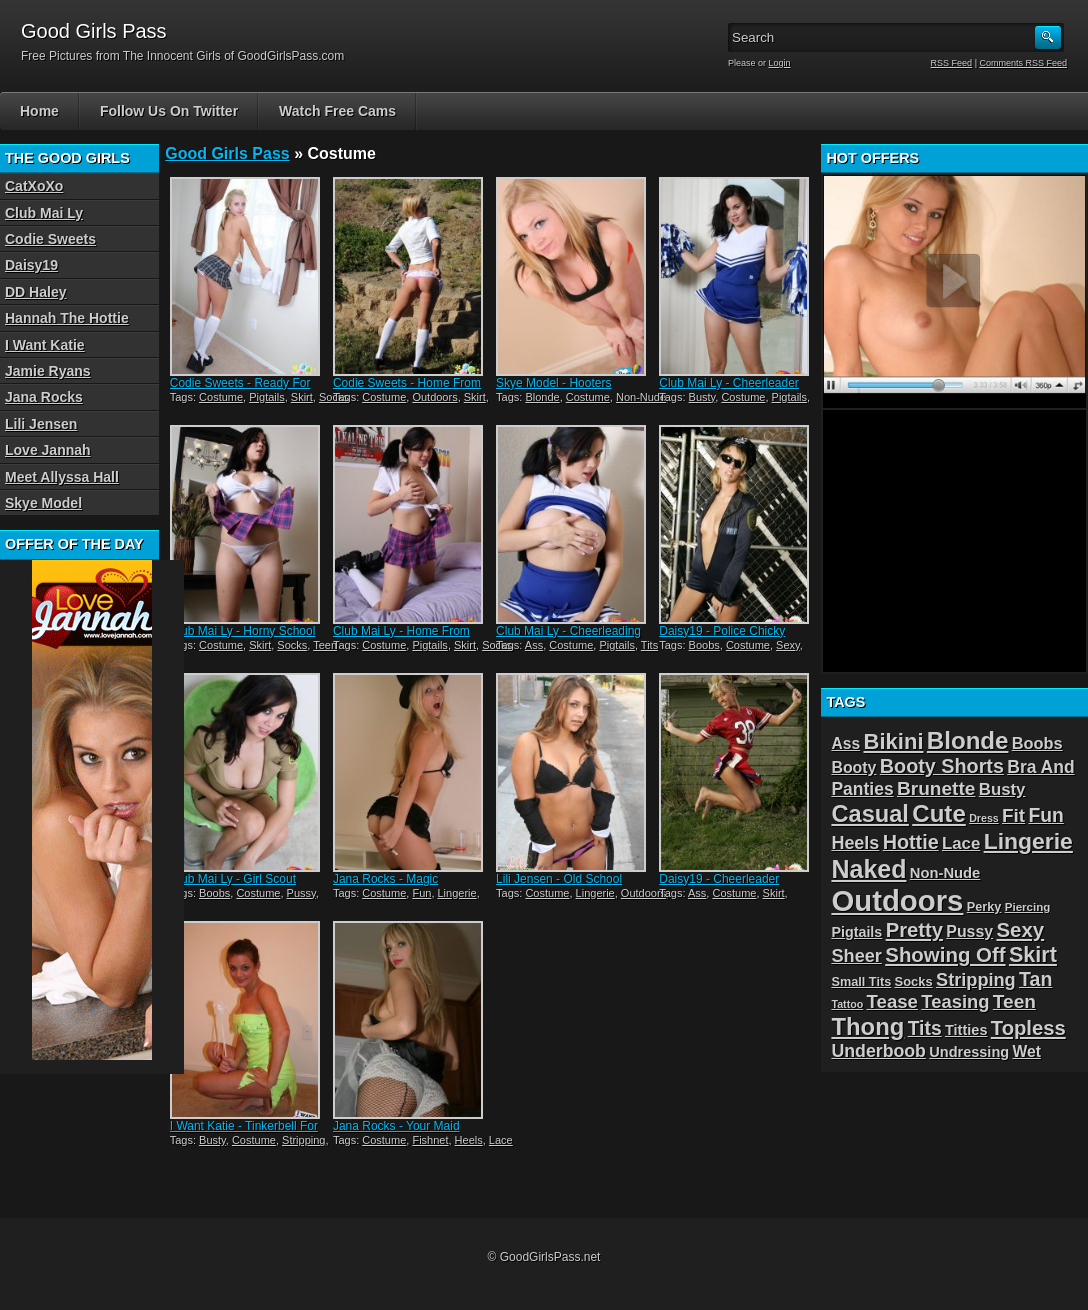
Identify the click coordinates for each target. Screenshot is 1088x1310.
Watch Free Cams (337, 111)
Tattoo (847, 1004)
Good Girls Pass (227, 153)
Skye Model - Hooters (553, 383)
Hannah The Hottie (67, 318)
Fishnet (430, 1140)
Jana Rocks (44, 397)
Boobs (704, 645)
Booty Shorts (942, 766)
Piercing (1028, 907)
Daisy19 (31, 265)
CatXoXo (34, 186)
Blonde (542, 397)
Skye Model (43, 503)
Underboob (878, 1051)
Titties (966, 1030)
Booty (853, 767)
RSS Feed (952, 63)
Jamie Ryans (48, 371)
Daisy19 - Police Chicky (722, 631)
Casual (869, 814)
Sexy (788, 645)
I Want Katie (45, 345)
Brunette (936, 788)
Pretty (914, 930)
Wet (1026, 1051)
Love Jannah (48, 450)
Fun (421, 893)
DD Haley (35, 292)
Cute (939, 813)
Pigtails (266, 397)
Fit (1013, 815)
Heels (469, 1140)
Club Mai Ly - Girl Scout (233, 879)
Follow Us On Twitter (169, 111)
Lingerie (457, 893)
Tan (1035, 979)
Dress (984, 818)
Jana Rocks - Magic (385, 879)
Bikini (894, 741)
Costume (221, 397)
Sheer (856, 956)
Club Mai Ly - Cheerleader (729, 383)
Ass (534, 645)
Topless (1028, 1028)
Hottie (911, 842)
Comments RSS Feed (1023, 63)
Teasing (955, 1001)
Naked (868, 869)
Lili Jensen (41, 424)
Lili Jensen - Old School (559, 879)
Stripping (303, 1140)
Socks (292, 645)
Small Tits (861, 981)
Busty (702, 397)
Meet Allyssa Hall (62, 477)
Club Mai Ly (44, 213)
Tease (892, 1001)
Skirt (302, 397)
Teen (325, 645)
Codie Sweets (50, 239)
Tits (649, 645)
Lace (501, 1140)
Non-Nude (641, 397)
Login (780, 63)
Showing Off (945, 954)
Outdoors (434, 397)
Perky (984, 906)
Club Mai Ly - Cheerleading (568, 631)
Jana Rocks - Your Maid (396, 1126)
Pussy (301, 893)
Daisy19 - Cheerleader (719, 879)
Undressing (969, 1052)
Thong (867, 1026)
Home (39, 111)
